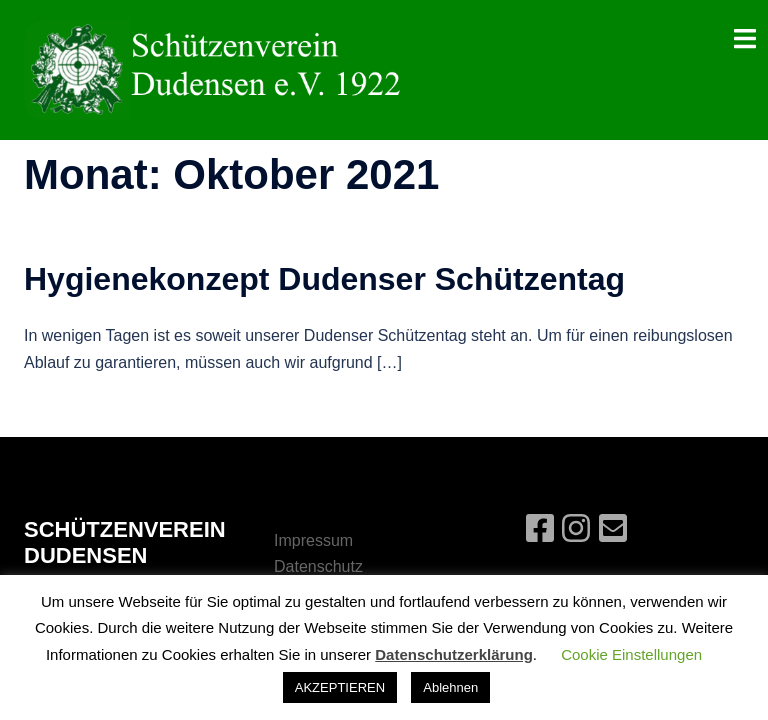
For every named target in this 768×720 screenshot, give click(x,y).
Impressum (313, 540)
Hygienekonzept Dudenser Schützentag (324, 279)
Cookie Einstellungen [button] (631, 654)
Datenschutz (318, 566)
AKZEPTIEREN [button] (340, 687)
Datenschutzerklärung (454, 654)
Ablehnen (450, 687)
